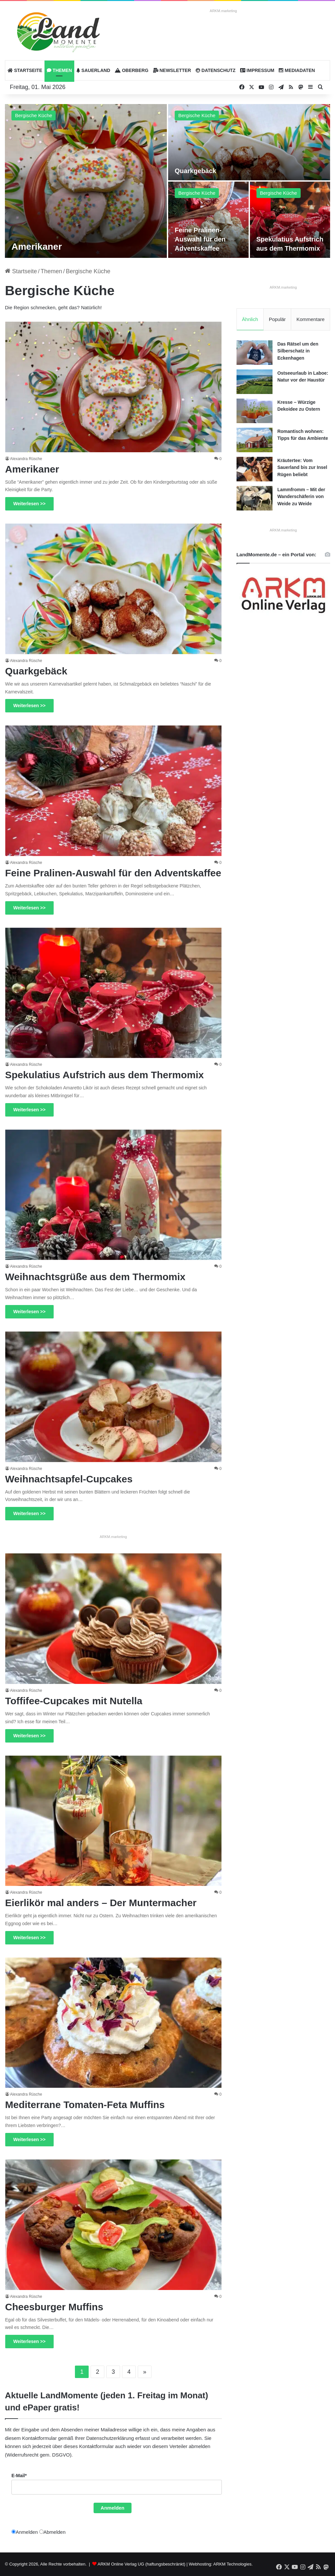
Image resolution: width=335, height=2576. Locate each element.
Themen (59, 70)
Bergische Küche (33, 115)
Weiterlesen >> (29, 503)
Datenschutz (216, 70)
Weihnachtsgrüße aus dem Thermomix (95, 1276)
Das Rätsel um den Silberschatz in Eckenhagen (297, 351)
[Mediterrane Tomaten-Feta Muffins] (113, 2023)
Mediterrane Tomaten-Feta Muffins (85, 2104)
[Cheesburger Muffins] (113, 2224)
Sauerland (93, 70)
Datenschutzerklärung (110, 2438)
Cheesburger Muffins (54, 2306)
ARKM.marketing (223, 11)
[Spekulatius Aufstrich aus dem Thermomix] (290, 220)
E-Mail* (19, 2475)
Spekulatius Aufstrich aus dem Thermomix (104, 1074)
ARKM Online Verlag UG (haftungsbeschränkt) (141, 2564)
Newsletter (172, 70)
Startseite (25, 70)
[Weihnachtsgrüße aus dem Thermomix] (113, 1195)
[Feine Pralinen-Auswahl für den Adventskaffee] (208, 220)
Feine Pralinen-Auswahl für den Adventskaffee (200, 239)
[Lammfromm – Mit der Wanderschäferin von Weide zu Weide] (255, 498)
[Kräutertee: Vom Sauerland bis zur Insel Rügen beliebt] (255, 469)
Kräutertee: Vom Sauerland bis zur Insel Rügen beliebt (302, 467)
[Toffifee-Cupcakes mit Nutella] (113, 1618)
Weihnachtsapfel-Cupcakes (69, 1479)
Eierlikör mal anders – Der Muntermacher (101, 1902)
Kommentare (310, 319)
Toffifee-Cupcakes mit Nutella (74, 1700)
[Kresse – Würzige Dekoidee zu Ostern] (255, 411)
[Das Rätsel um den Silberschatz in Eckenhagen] (255, 352)
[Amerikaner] (86, 181)
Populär (277, 319)
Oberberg (132, 70)
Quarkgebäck (195, 170)
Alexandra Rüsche (26, 458)
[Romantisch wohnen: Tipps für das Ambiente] (255, 440)
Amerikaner (36, 246)
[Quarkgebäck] (249, 142)
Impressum (257, 70)
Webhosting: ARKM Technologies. (221, 2564)
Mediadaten (297, 70)
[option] (167, 181)
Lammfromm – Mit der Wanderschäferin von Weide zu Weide (301, 496)
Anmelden (113, 2508)
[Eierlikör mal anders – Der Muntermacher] (113, 1821)
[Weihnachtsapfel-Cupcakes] (113, 1397)
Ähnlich (250, 319)
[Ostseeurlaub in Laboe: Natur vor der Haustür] (255, 381)
